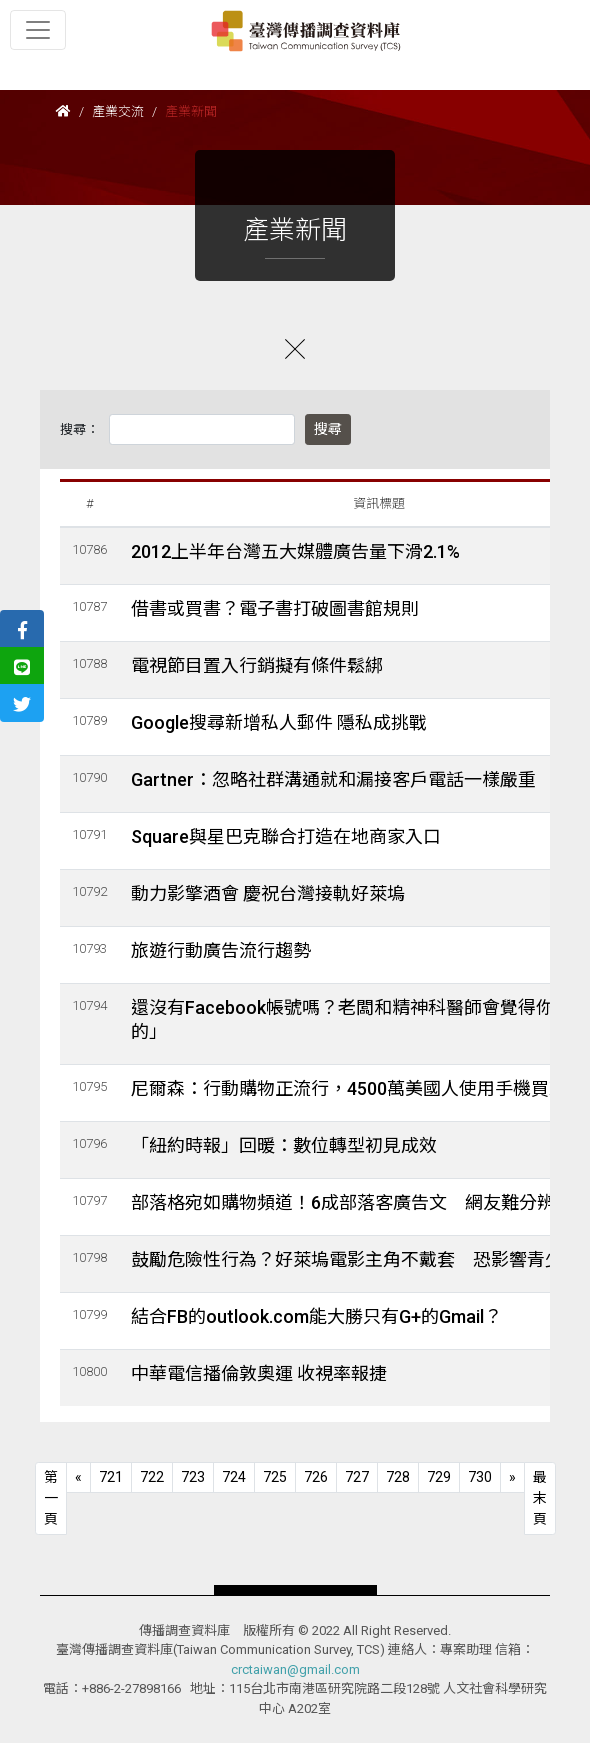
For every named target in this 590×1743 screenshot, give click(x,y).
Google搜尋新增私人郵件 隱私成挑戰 (279, 722)
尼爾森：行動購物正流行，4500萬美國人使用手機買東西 (358, 1088)
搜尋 (328, 429)
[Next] (512, 1477)
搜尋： (79, 429)
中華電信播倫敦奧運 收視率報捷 (259, 1373)
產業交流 (118, 111)
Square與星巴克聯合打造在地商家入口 (286, 836)
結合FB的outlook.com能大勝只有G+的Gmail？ (316, 1316)
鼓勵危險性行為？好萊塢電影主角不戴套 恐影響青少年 (356, 1259)
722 (152, 1477)
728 (398, 1477)
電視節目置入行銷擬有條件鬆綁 (257, 665)
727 (357, 1477)
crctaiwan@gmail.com (295, 1669)
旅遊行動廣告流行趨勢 (221, 950)
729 (439, 1477)
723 (193, 1477)
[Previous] (51, 1498)
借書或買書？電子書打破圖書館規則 (275, 608)
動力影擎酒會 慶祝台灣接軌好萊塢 (268, 893)
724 (234, 1477)
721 (111, 1477)
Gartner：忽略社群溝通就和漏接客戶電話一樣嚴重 (333, 779)
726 (316, 1477)
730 (480, 1477)
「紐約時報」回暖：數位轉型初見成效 (284, 1145)
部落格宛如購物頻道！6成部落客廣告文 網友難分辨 (343, 1202)
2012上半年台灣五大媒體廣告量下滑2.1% (295, 551)
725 (275, 1477)
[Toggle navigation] (38, 30)
